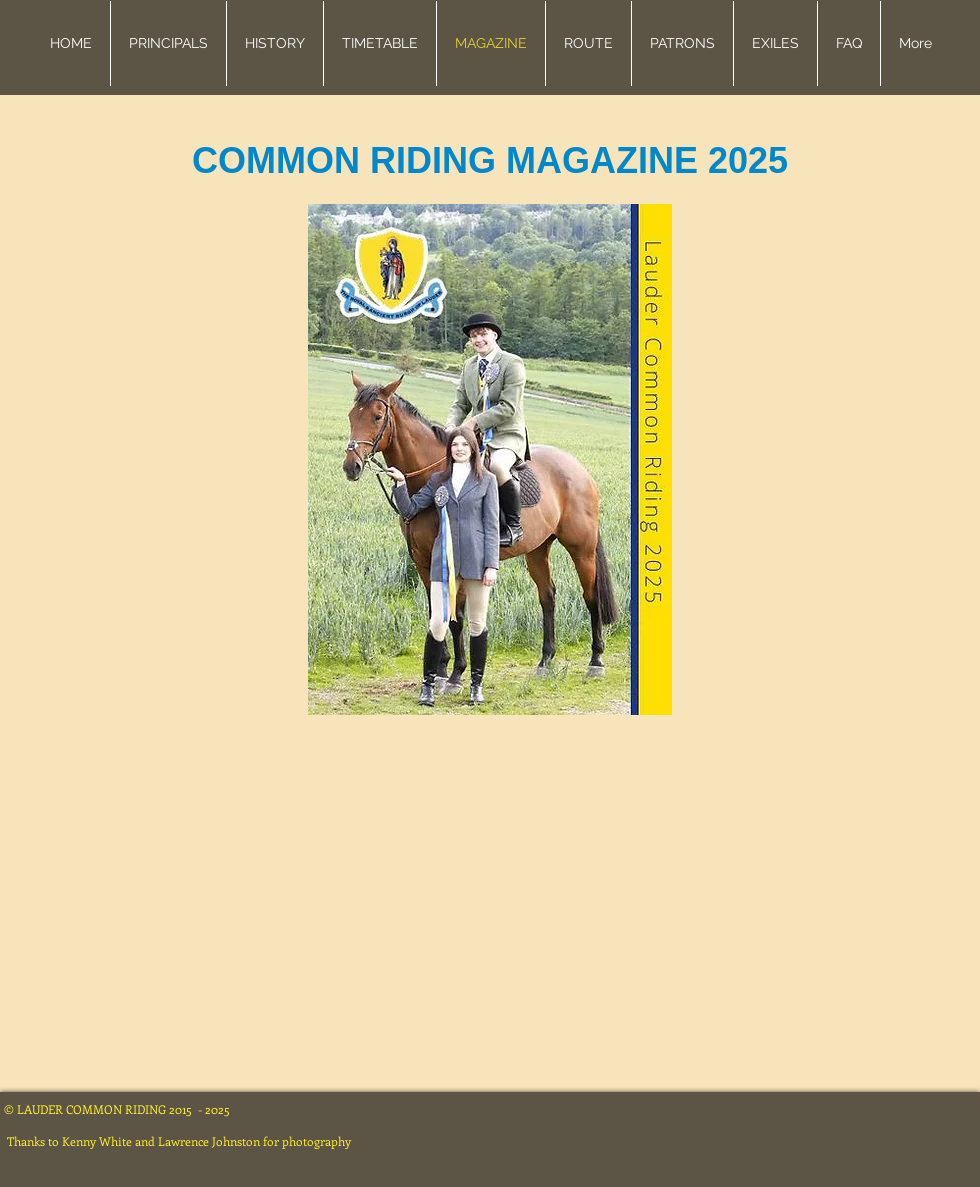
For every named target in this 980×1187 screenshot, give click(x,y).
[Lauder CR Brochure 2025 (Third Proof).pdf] (489, 462)
